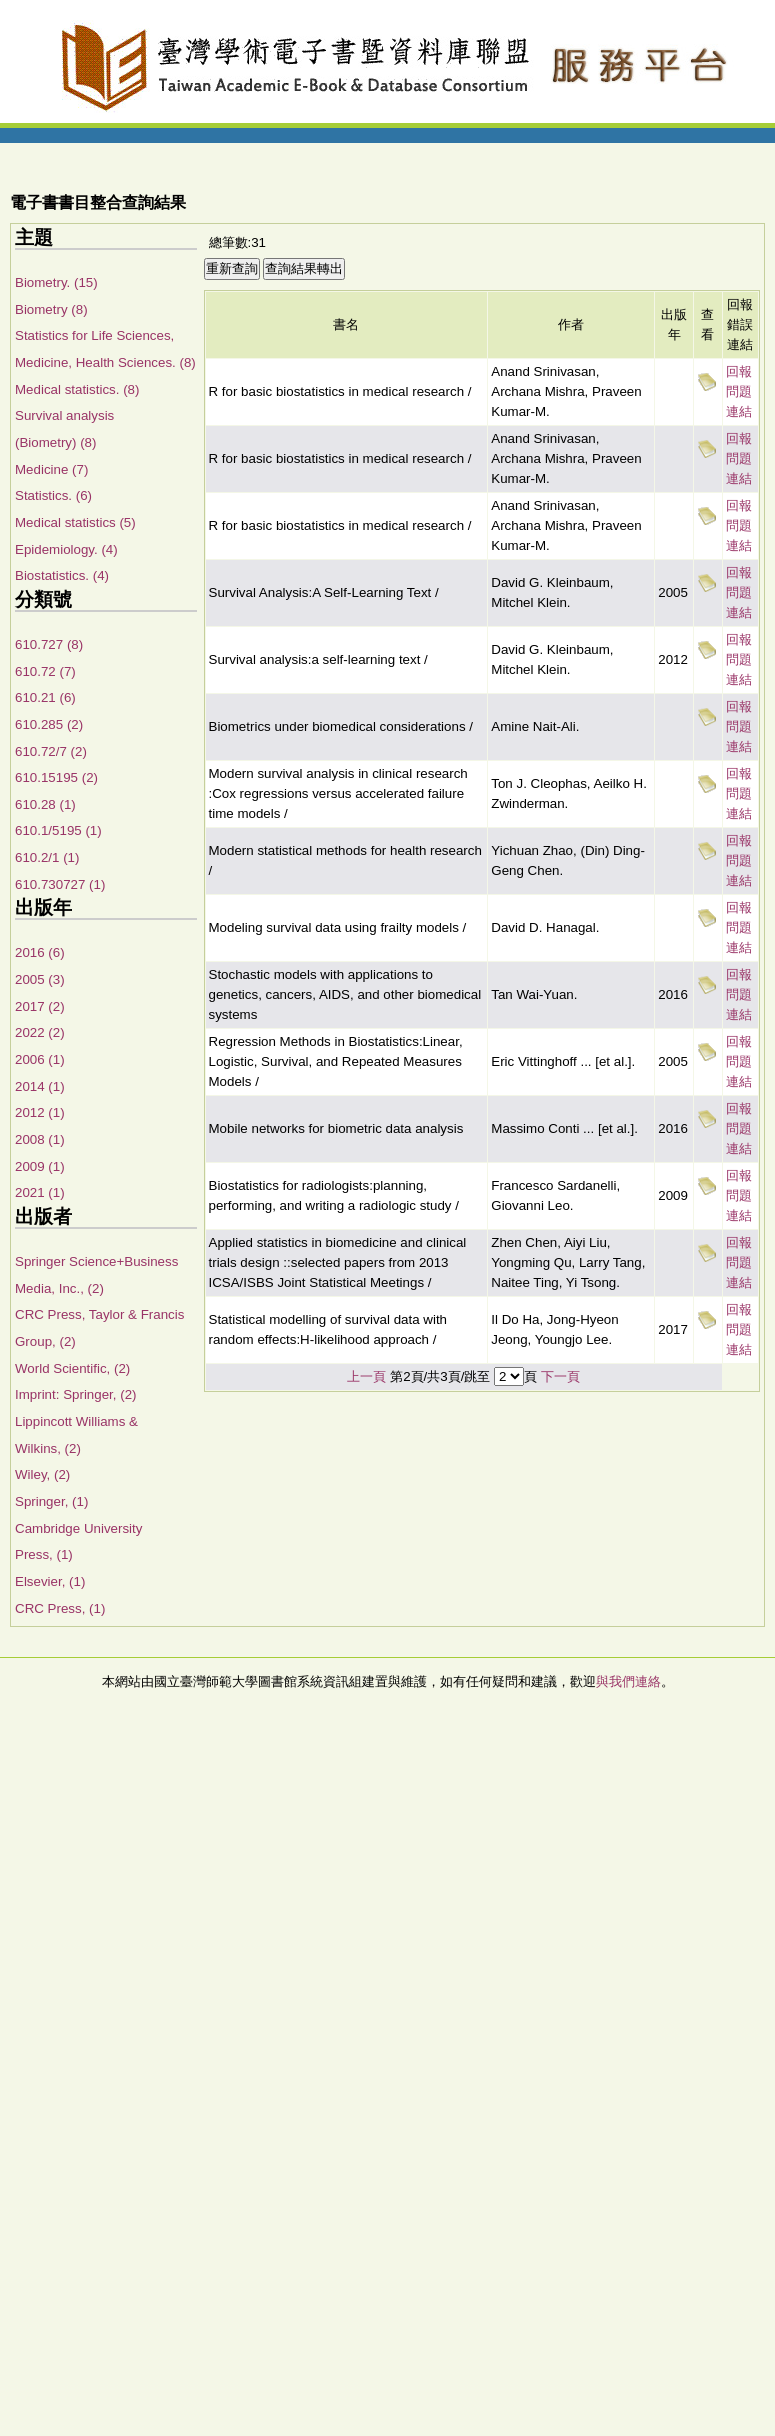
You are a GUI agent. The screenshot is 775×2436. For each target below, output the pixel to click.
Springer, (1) (51, 1501)
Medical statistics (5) (75, 522)
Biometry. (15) (56, 282)
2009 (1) (40, 1166)
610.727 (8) (49, 644)
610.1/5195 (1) (58, 830)
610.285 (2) (49, 724)
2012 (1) (40, 1112)
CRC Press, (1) (60, 1608)
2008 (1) (40, 1139)
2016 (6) (40, 952)
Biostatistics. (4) (62, 575)
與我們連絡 (628, 1681)
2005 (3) (40, 979)
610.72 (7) (45, 671)
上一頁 (366, 1376)
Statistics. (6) (53, 495)
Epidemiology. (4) (66, 549)
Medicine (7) (51, 469)
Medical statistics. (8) (77, 389)
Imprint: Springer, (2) (75, 1394)
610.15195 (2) (56, 777)
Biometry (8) (51, 309)
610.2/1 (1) (47, 857)
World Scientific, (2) (72, 1368)
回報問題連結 (739, 391)
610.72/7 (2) (51, 751)
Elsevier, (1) (50, 1581)
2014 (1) (40, 1086)
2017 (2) (40, 1006)
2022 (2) (40, 1032)
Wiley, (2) (42, 1474)
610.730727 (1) (60, 884)
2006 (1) (40, 1059)
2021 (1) (40, 1192)
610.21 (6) (45, 697)
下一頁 (560, 1376)
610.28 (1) (45, 804)
